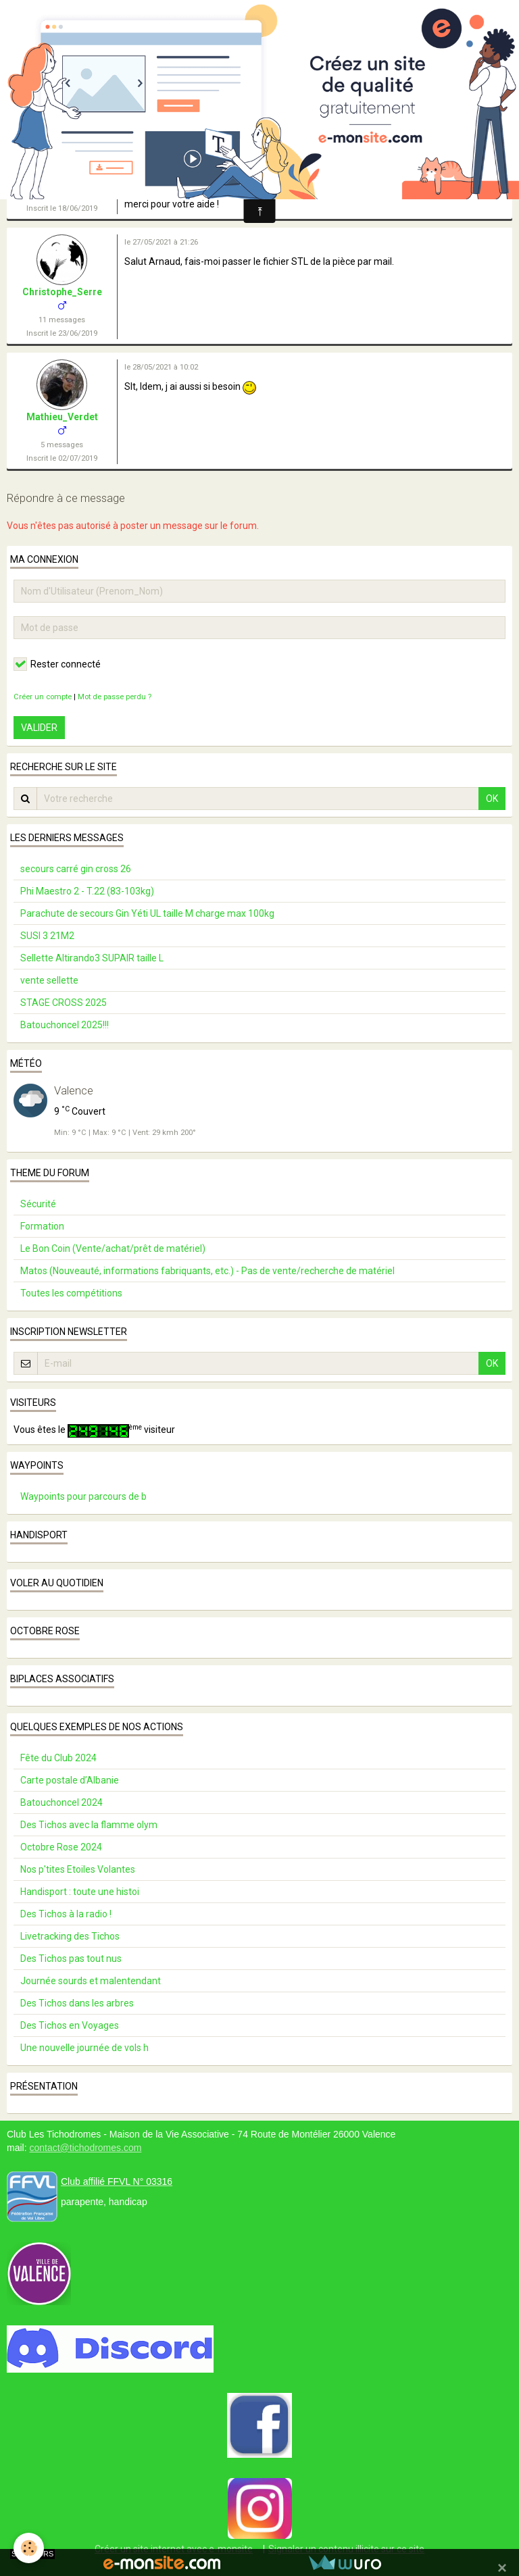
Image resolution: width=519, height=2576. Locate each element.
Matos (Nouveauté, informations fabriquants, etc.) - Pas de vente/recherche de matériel (207, 1270)
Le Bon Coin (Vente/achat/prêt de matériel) (112, 1248)
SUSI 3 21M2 (47, 935)
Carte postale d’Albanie (69, 1780)
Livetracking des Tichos (70, 1936)
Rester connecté (57, 664)
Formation (42, 1226)
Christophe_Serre (62, 291)
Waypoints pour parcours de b (83, 1496)
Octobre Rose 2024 (61, 1847)
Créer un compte (43, 696)
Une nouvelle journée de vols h (84, 2047)
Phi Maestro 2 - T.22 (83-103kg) (87, 891)
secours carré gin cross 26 (75, 868)
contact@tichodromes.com (85, 2147)
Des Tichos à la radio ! (66, 1914)
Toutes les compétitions (71, 1293)
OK (492, 798)
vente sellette (49, 980)
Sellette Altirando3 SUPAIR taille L (92, 958)
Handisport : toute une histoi (79, 1891)
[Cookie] (29, 2548)
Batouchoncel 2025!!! (64, 1024)
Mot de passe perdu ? (114, 696)
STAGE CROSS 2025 (63, 1002)
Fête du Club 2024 (58, 1757)
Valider (39, 727)
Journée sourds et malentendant (90, 1980)
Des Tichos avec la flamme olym (88, 1824)
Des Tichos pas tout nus (71, 1958)
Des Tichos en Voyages (69, 2025)
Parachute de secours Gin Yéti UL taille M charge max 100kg (147, 913)
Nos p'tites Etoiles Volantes (77, 1869)
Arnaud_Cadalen (62, 166)
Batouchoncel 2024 (61, 1802)
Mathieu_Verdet (62, 416)
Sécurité (38, 1203)
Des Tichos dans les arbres (77, 2003)
